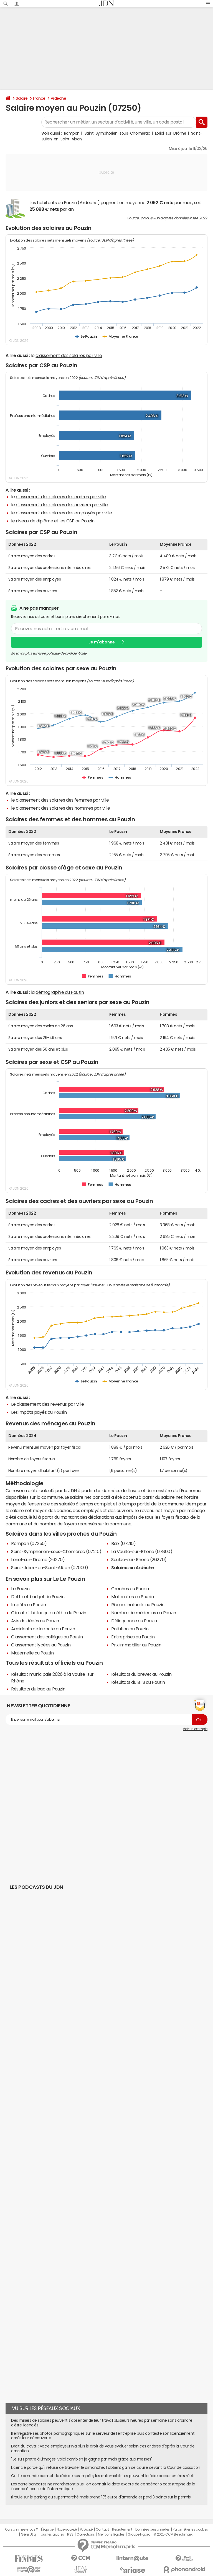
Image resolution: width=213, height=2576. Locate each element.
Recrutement (122, 2529)
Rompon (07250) (29, 1543)
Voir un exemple (195, 1729)
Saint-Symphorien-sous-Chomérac (117, 133)
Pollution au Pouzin (130, 1628)
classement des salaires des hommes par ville (63, 808)
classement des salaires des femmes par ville (62, 800)
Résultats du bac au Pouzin (38, 1689)
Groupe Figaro (139, 2534)
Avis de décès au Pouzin (35, 1620)
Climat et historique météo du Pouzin (48, 1612)
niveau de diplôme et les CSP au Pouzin (55, 521)
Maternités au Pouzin (132, 1596)
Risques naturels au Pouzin (137, 1604)
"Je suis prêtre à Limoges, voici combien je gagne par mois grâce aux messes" (82, 2459)
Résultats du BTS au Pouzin (138, 1682)
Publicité (86, 2529)
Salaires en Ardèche (132, 1567)
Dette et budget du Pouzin (38, 1596)
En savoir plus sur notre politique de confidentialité (49, 653)
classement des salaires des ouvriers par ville (62, 504)
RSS (70, 2534)
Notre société (67, 2529)
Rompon (72, 133)
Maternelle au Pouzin (32, 1653)
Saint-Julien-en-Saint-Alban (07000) (49, 1567)
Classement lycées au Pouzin (40, 1645)
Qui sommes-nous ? (21, 2529)
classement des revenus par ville (50, 1404)
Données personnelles (152, 2529)
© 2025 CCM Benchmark (172, 2534)
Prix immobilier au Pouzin (136, 1645)
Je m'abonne (101, 642)
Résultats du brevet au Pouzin (141, 1674)
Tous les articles (51, 2534)
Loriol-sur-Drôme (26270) (38, 1559)
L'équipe (47, 2529)
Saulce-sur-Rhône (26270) (138, 1559)
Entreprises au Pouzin (133, 1637)
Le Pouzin (20, 1588)
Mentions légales (111, 2534)
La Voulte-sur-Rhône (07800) (141, 1551)
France (39, 98)
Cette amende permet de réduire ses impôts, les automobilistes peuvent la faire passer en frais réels (102, 2476)
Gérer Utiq (28, 2534)
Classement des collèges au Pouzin (47, 1637)
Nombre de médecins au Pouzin (143, 1612)
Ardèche (58, 98)
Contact (102, 2529)
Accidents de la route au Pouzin (43, 1628)
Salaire (22, 98)
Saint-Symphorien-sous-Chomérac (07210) (56, 1551)
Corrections (86, 2534)
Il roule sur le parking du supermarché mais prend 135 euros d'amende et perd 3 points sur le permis (101, 2497)
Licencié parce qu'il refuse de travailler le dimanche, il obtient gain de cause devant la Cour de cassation (105, 2467)
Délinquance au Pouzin (134, 1620)
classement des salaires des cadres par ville (61, 496)
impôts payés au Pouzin (43, 1412)
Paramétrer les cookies (190, 2529)
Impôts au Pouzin (28, 1604)
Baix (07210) (123, 1543)
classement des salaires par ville (69, 355)
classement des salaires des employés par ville (64, 512)
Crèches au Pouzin (130, 1588)
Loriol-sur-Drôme (170, 133)
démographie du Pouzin (60, 992)
